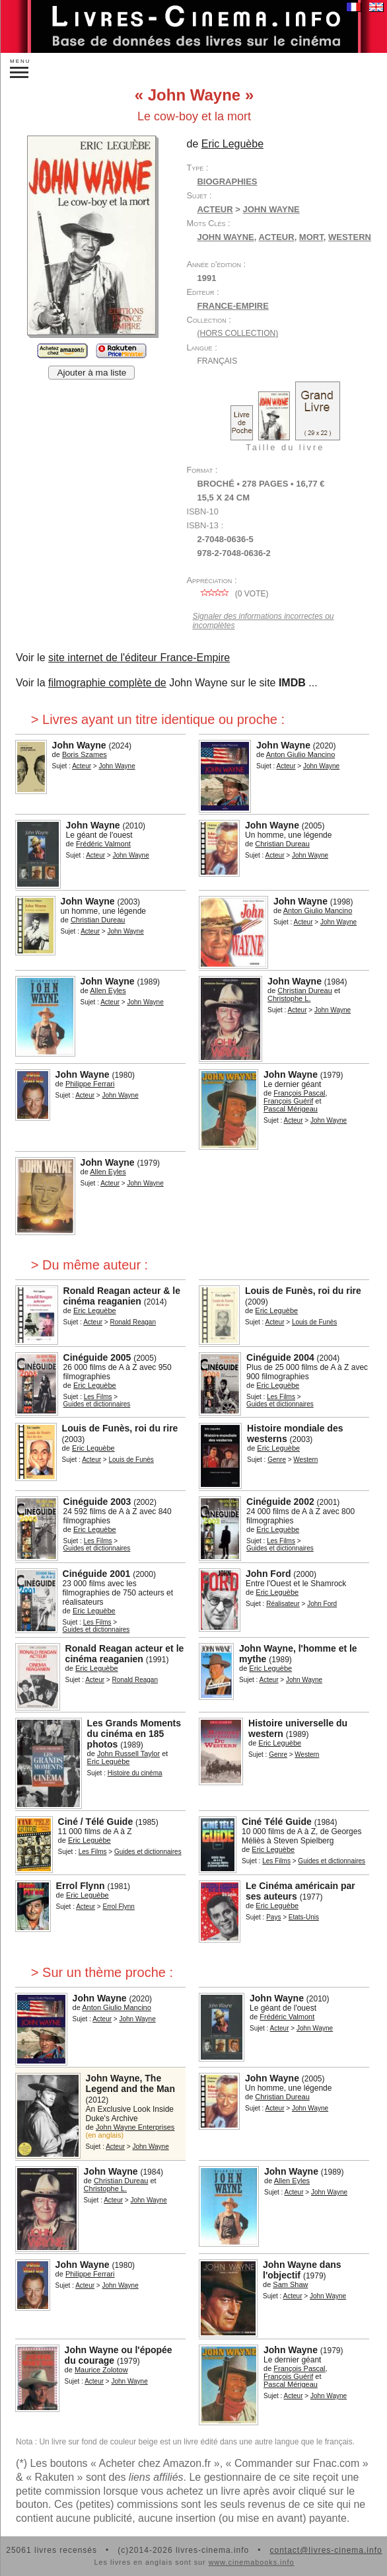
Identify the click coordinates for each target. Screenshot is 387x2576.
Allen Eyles (107, 990)
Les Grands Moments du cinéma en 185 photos (134, 1734)
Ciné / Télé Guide (95, 1821)
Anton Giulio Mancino (300, 754)
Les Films (98, 1396)
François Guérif (288, 1101)
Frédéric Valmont (103, 844)
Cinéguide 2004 (280, 1357)
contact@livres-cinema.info (325, 2550)
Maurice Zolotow (101, 2370)
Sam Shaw (290, 2284)
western (349, 237)
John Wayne (270, 209)
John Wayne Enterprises (135, 2127)
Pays (273, 1917)
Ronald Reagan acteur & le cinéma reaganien (121, 1296)
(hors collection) (237, 333)
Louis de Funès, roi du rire (303, 1290)
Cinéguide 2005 (97, 1357)
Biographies (227, 181)
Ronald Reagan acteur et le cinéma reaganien (124, 1653)
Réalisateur (283, 1603)
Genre (276, 1459)
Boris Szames (84, 754)
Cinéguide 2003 (97, 1501)
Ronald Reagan (133, 1322)
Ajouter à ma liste (91, 373)
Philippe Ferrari (90, 1084)
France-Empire (232, 306)
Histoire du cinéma (135, 1773)
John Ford (268, 1573)
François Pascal (299, 1093)
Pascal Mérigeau (291, 1109)
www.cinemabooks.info (252, 2562)
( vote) (232, 593)
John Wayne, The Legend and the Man (130, 2083)
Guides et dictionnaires (97, 1404)
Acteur (214, 209)
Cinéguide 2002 (280, 1501)
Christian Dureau (282, 844)
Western (305, 1459)
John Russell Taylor (128, 1753)
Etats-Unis (304, 1917)
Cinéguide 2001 (97, 1573)
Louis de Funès (314, 1322)
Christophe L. (288, 998)
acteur (276, 237)
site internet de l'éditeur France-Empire (139, 657)
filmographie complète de (107, 682)
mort (311, 237)
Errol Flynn (80, 1885)
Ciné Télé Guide (277, 1821)
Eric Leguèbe (232, 143)
